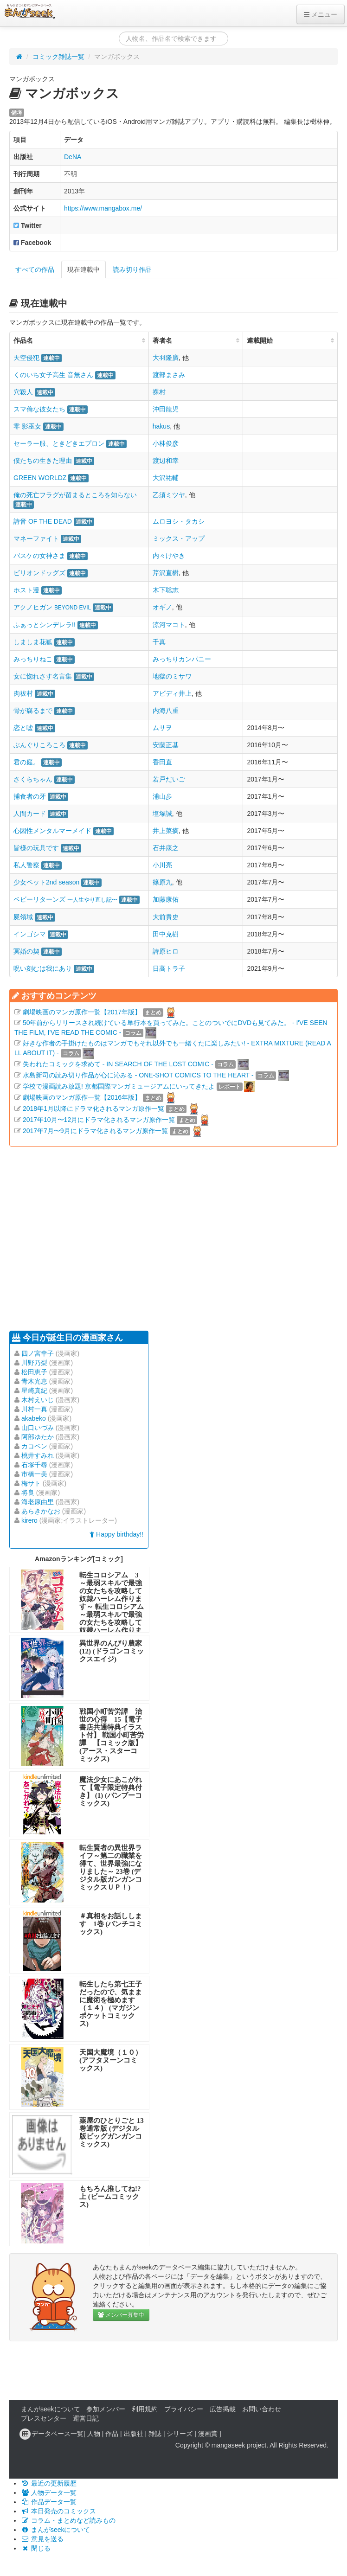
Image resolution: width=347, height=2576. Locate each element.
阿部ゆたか (37, 1437)
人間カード (29, 813)
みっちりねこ (32, 659)
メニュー (320, 14)
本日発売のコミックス (58, 2511)
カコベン (34, 1446)
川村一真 (34, 1409)
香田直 (162, 762)
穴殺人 (23, 392)
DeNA (72, 156)
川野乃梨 (34, 1362)
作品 (111, 2433)
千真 (159, 642)
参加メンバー (105, 2409)
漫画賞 (208, 2433)
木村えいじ (37, 1399)
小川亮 (162, 865)
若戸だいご (169, 779)
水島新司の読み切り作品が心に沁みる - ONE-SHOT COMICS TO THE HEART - (138, 1075)
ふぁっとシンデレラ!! (44, 624)
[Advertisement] (157, 1237)
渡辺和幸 (166, 460)
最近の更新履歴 (49, 2483)
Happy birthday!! (116, 1534)
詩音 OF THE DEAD (42, 521)
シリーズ (180, 2433)
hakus (161, 426)
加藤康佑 (166, 899)
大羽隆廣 (166, 357)
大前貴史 (166, 917)
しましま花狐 (32, 642)
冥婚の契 (26, 951)
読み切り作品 (132, 269)
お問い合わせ (261, 2409)
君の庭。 (26, 762)
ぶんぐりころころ (39, 745)
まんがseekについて (50, 2409)
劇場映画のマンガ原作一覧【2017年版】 (82, 1012)
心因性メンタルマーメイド (52, 830)
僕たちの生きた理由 (42, 460)
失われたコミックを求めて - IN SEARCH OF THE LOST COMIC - (118, 1064)
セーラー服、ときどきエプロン (58, 443)
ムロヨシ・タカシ (179, 521)
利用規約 (145, 2409)
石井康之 (166, 848)
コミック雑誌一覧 (58, 56)
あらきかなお (40, 1511)
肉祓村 (23, 693)
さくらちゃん (32, 779)
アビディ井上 (172, 693)
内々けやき (169, 555)
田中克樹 (166, 934)
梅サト (31, 1483)
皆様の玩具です (36, 848)
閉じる (36, 2548)
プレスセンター (43, 2418)
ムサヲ (162, 727)
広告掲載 (223, 2409)
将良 (27, 1492)
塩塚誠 (162, 813)
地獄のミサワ (172, 676)
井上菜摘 (166, 830)
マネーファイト (36, 538)
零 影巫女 (27, 426)
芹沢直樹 (166, 573)
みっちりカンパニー (182, 659)
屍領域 (23, 917)
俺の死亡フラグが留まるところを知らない (75, 495)
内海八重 (166, 710)
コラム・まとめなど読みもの (68, 2520)
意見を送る (42, 2539)
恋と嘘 (23, 727)
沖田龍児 (166, 409)
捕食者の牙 (29, 796)
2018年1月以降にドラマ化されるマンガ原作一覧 (93, 1108)
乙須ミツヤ (169, 495)
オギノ (162, 607)
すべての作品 (34, 269)
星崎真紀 (34, 1390)
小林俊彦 (166, 443)
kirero (29, 1520)
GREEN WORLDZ (39, 477)
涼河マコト (169, 624)
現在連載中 (83, 269)
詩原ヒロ (166, 951)
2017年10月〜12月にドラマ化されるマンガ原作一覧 (99, 1119)
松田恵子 (34, 1372)
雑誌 (154, 2433)
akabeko (33, 1418)
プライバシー (183, 2409)
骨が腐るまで (32, 710)
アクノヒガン (52, 607)
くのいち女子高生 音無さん (53, 374)
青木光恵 (34, 1381)
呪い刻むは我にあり (42, 968)
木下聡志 (166, 590)
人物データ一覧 (49, 2492)
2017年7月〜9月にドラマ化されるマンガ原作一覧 (95, 1130)
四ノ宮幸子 (37, 1353)
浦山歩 (162, 796)
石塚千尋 (34, 1464)
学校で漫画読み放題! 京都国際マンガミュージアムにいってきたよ (119, 1086)
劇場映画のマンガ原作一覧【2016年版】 (82, 1097)
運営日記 (86, 2418)
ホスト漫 (26, 590)
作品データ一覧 (49, 2502)
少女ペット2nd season (46, 882)
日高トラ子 (169, 968)
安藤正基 (166, 745)
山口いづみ (37, 1427)
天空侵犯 (26, 357)
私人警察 (26, 865)
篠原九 (162, 882)
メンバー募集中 (121, 2315)
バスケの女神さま (39, 555)
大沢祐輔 (166, 477)
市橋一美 (34, 1474)
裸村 (159, 392)
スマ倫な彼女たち (39, 409)
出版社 (133, 2433)
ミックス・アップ (179, 538)
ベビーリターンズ (65, 899)
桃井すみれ (37, 1455)
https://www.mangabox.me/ (103, 208)
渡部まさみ (169, 374)
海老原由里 (37, 1502)
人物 (93, 2433)
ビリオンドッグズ (39, 573)
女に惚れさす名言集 (42, 676)
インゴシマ (29, 934)
